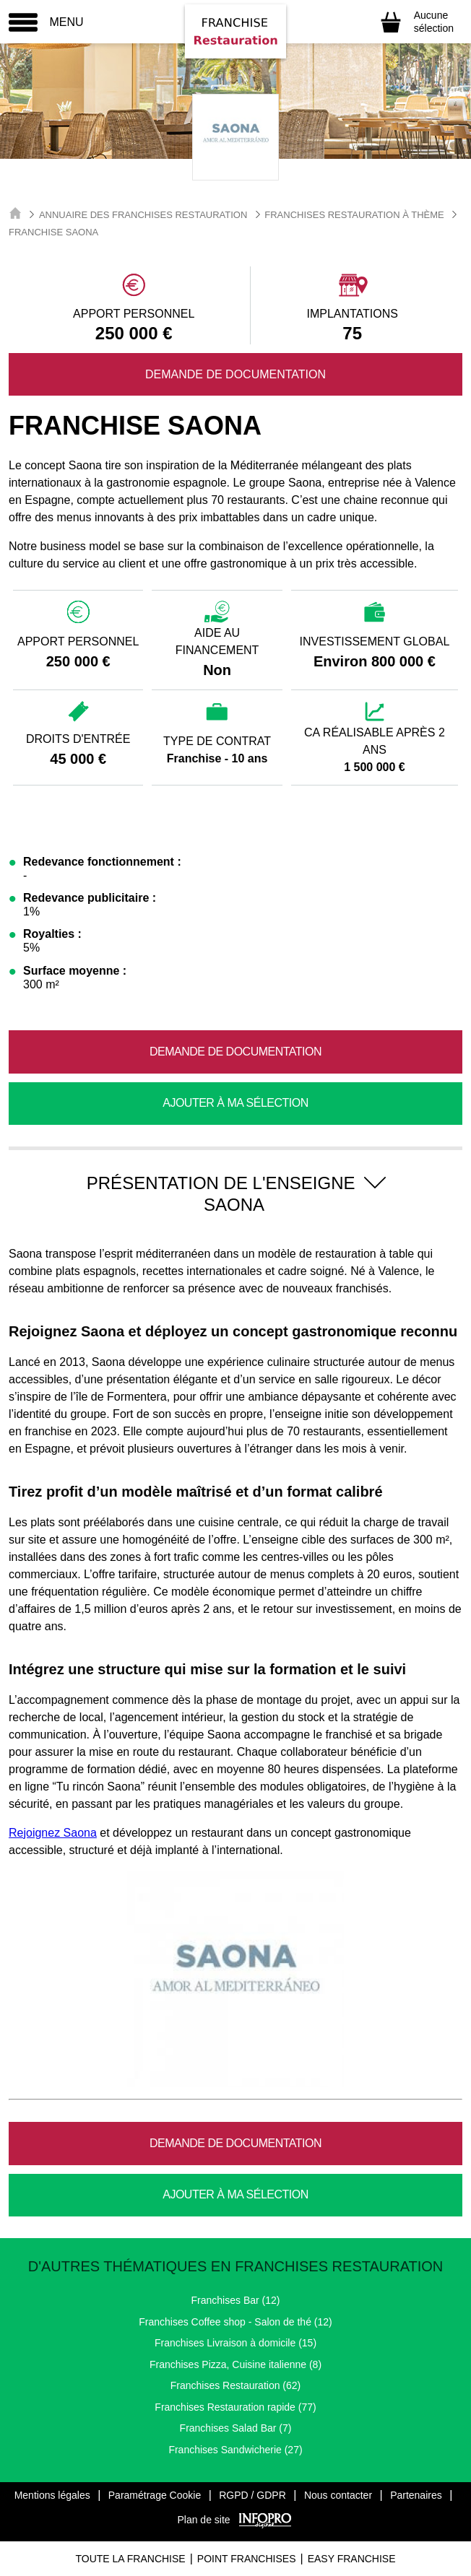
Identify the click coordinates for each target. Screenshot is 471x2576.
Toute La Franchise (130, 2558)
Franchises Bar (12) (235, 2300)
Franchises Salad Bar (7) (236, 2428)
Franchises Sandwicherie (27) (235, 2449)
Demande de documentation (235, 374)
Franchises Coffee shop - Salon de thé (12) (235, 2322)
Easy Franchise (352, 2558)
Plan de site (203, 2519)
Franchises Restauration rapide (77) (235, 2407)
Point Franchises (246, 2558)
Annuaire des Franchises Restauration (143, 214)
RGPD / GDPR (252, 2495)
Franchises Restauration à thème (354, 214)
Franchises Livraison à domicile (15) (235, 2343)
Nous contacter (338, 2495)
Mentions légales (52, 2495)
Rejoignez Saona (53, 1833)
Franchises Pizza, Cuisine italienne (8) (235, 2364)
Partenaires (416, 2495)
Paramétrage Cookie (154, 2495)
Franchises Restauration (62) (235, 2385)
